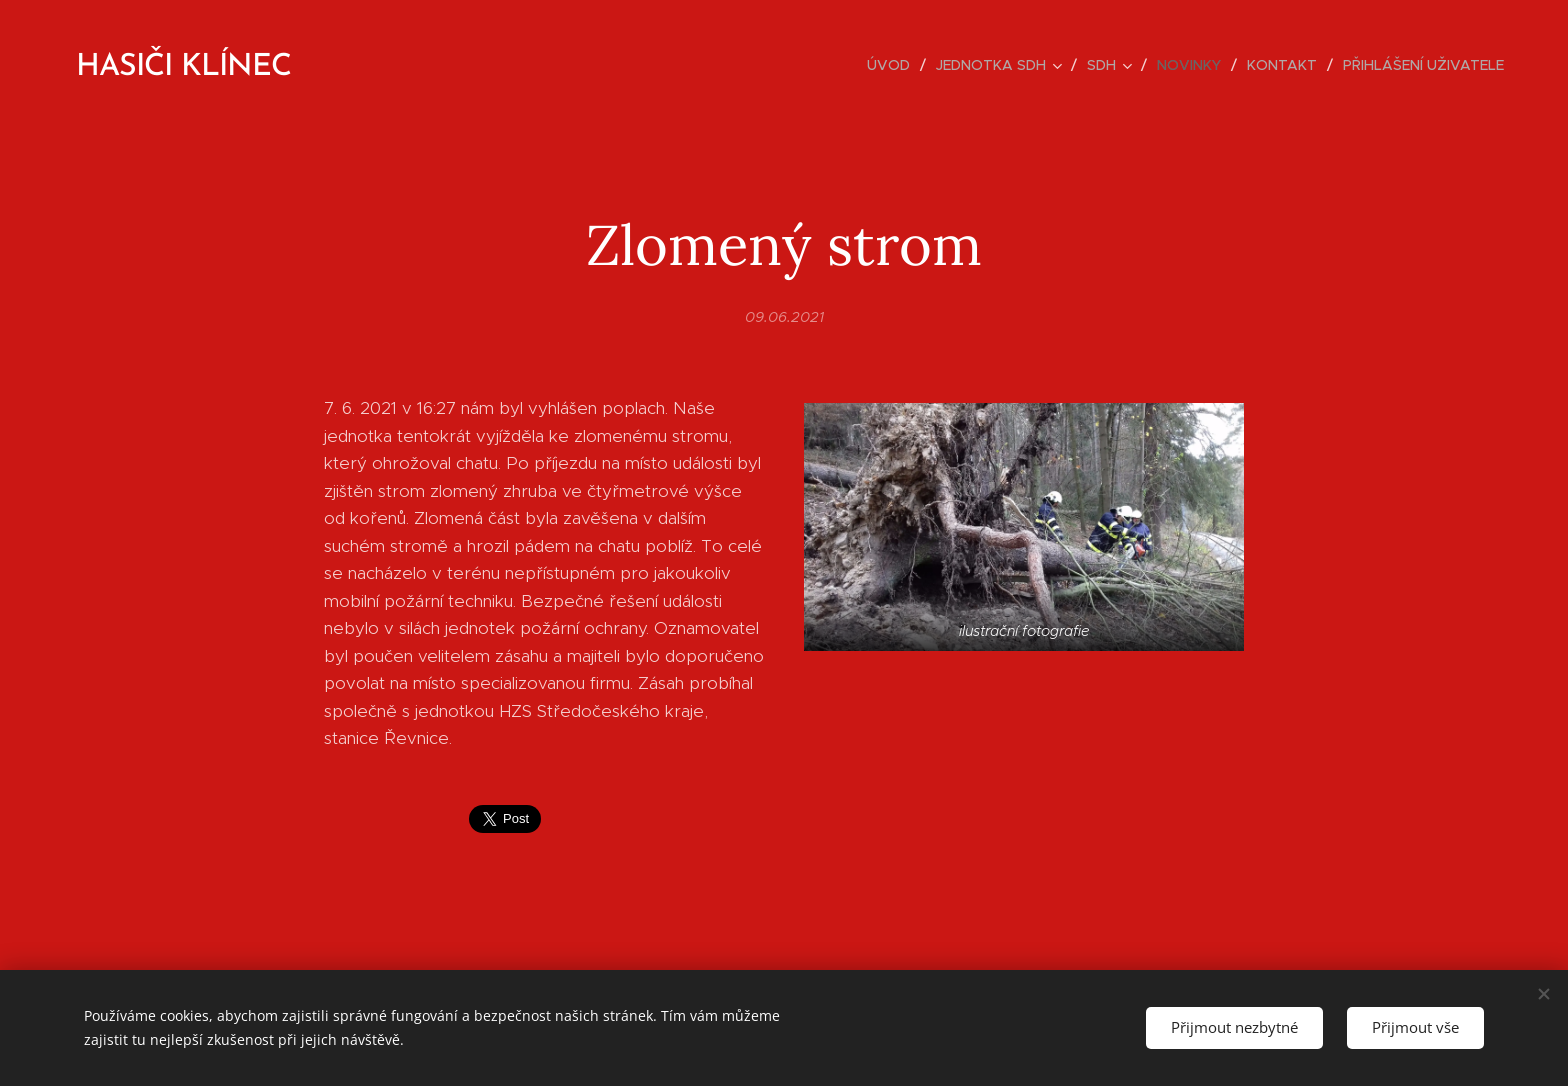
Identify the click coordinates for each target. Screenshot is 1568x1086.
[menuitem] (894, 65)
